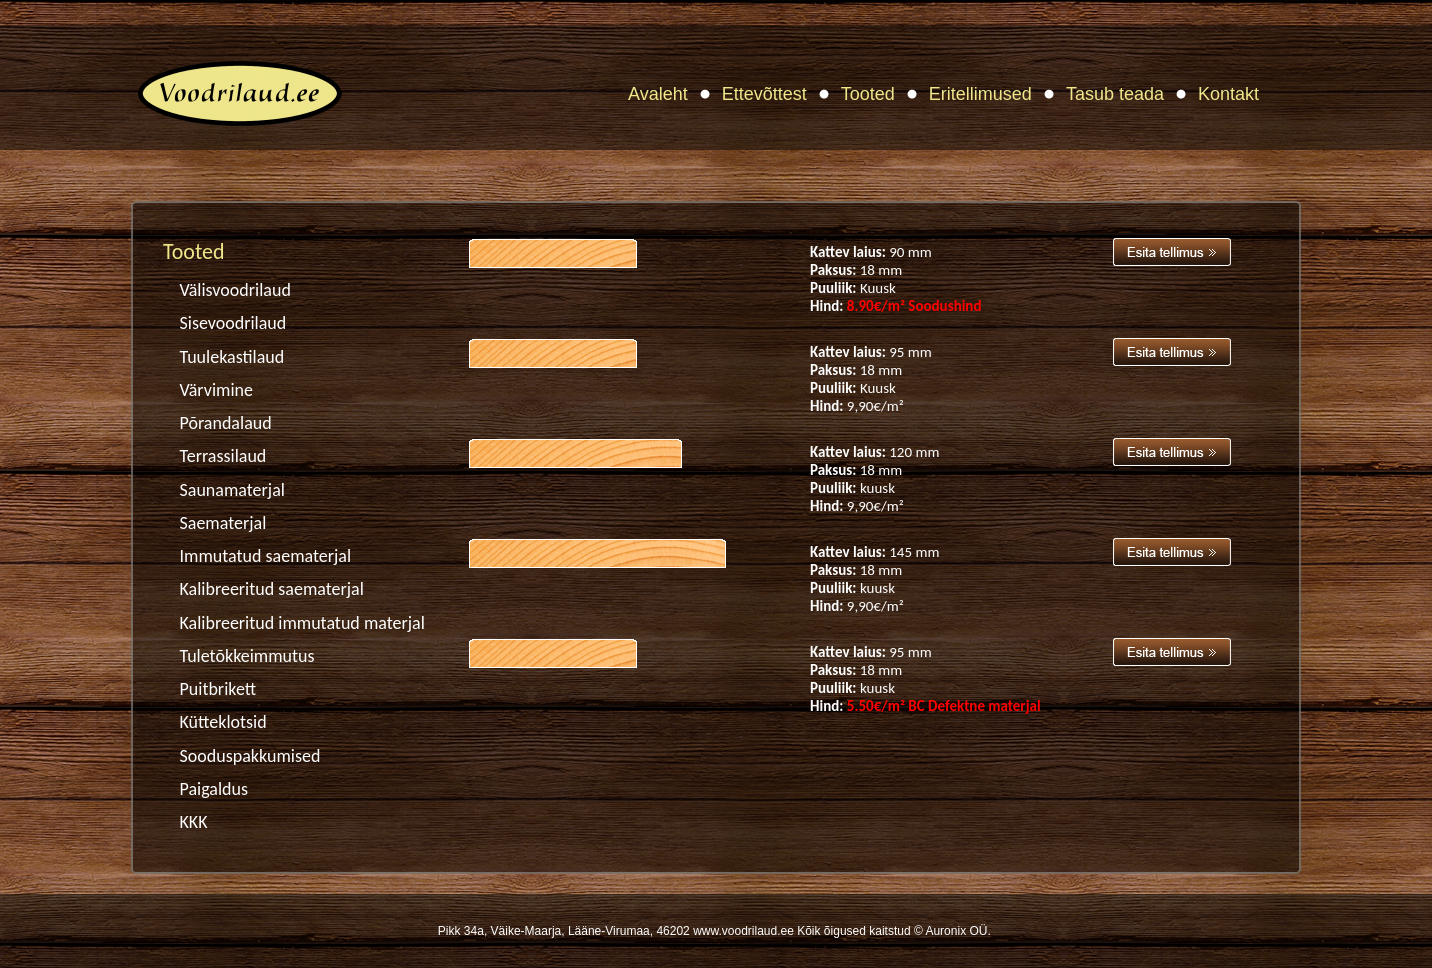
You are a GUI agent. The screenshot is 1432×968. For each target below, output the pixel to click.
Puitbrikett (218, 689)
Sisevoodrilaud (233, 323)
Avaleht (658, 94)
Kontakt (1228, 94)
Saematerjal (223, 523)
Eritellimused (980, 94)
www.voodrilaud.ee (743, 931)
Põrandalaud (226, 423)
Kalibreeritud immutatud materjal (302, 623)
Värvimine (216, 390)
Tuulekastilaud (232, 357)
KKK (194, 822)
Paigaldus (214, 789)
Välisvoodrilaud (235, 290)
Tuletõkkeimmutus (247, 656)
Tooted (868, 94)
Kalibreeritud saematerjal (272, 589)
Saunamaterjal (232, 490)
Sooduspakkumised (250, 756)
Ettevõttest (764, 94)
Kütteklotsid (223, 722)
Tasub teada (1115, 94)
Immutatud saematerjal (266, 556)
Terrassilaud (223, 456)
